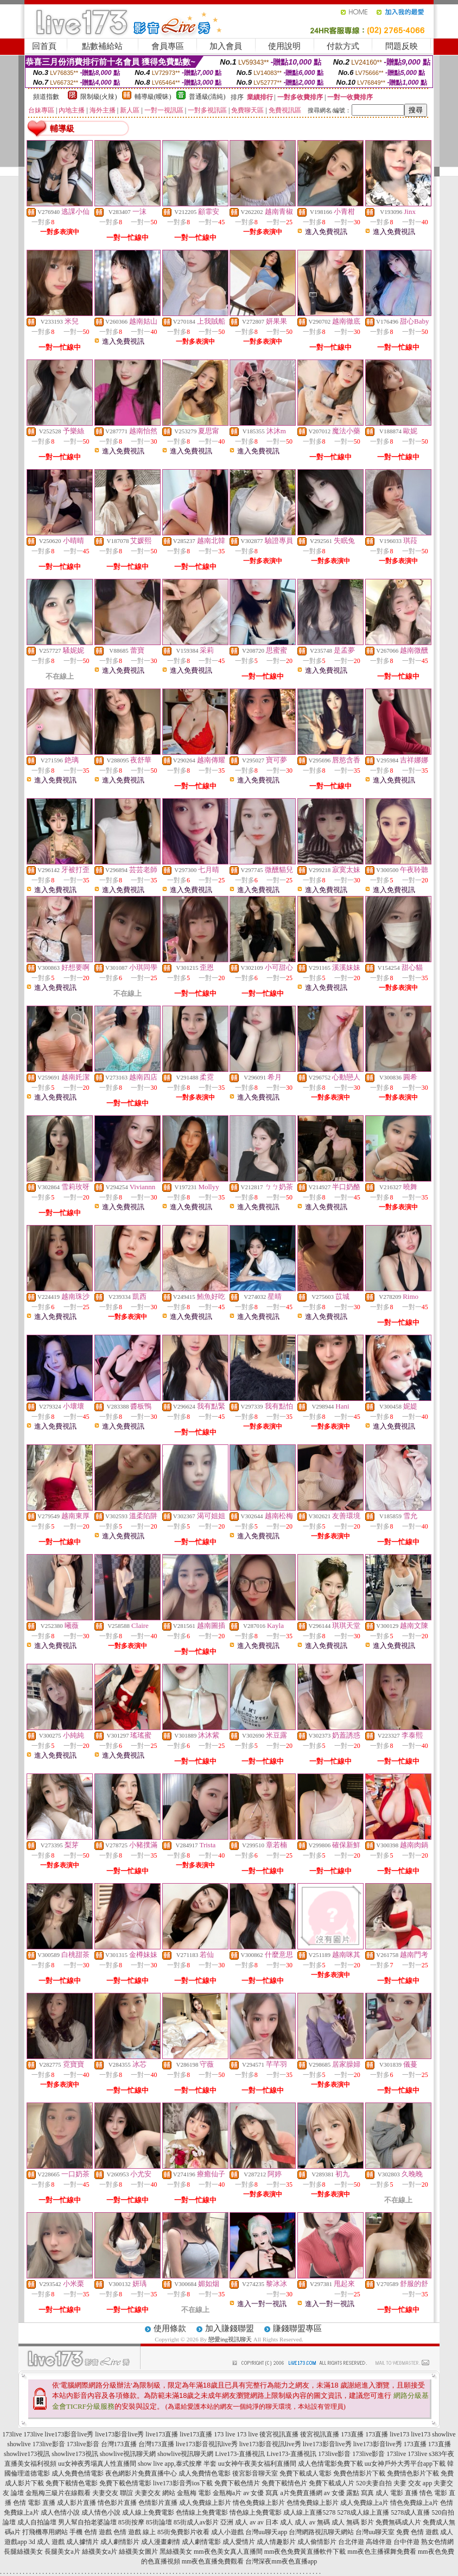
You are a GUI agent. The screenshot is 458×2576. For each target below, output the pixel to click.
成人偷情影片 (316, 2542)
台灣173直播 (119, 2444)
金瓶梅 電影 (194, 2493)
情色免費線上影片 (259, 2502)
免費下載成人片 (331, 2483)
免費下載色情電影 (125, 2483)
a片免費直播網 (301, 2493)
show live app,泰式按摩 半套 (177, 2463)
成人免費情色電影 (205, 2473)
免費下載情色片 (284, 2483)
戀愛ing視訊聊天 (230, 2339)
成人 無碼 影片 (353, 2522)
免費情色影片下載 (413, 2473)
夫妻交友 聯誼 (112, 2493)
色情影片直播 (157, 2502)
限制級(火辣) (98, 96)
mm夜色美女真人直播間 (228, 2551)
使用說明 (284, 46)
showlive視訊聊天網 (128, 2454)
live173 (399, 2434)
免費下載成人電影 (305, 2473)
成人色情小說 (60, 2512)
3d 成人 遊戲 (47, 2542)
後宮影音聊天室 (255, 2473)
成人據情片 (82, 2542)
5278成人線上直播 (363, 2512)
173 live (224, 2434)
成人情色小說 (100, 2512)
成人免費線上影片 (205, 2502)
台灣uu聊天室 (375, 2532)
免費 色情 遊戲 (417, 2532)
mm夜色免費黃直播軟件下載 (305, 2551)
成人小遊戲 (227, 2532)
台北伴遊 (351, 2542)
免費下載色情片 (237, 2483)
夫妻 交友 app (412, 2483)
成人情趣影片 (276, 2542)
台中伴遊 (406, 2542)
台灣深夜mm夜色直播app (281, 2561)
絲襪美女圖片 (138, 2551)
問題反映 (401, 46)
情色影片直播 (117, 2502)
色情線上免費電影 (202, 2512)
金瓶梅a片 (227, 2493)
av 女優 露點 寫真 (349, 2493)
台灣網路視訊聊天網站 (321, 2532)
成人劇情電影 (201, 2542)
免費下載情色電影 (72, 2483)
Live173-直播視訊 (240, 2454)
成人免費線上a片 (364, 2502)
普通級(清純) (207, 96)
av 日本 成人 (275, 2522)
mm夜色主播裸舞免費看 (381, 2551)
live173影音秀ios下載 (183, 2483)
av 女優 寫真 (260, 2493)
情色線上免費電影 (256, 2512)
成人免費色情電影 (78, 2473)
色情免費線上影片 (313, 2502)
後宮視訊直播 (278, 2434)
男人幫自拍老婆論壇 (87, 2522)
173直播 (352, 2434)
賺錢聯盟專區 (297, 2328)
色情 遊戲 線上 (134, 2532)
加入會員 (225, 46)
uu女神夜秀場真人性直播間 (97, 2463)
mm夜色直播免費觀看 (213, 2561)
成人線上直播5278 (309, 2512)
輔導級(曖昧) (153, 96)
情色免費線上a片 (414, 2502)
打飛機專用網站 (45, 2532)
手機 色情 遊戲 (90, 2532)
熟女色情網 (437, 2542)
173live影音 (49, 2444)
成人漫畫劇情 (160, 2542)
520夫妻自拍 (374, 2483)
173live (12, 2434)
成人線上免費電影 (148, 2512)
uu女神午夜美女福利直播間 (257, 2463)
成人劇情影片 (119, 2542)
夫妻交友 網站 (155, 2493)
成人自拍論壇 (36, 2522)
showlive (443, 2434)
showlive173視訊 (27, 2454)
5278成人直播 (410, 2512)
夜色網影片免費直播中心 (141, 2473)
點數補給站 (102, 46)
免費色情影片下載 (359, 2473)
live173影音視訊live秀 (207, 2444)
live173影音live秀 (68, 2434)
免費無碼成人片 (398, 2522)
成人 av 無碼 (312, 2522)
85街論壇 (159, 2522)
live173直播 (161, 2434)
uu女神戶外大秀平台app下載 (405, 2463)
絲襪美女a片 (99, 2551)
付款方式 (343, 46)
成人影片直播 (76, 2502)
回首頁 (44, 46)
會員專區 (167, 46)
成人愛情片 (238, 2542)
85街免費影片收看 (183, 2532)
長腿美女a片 (62, 2551)
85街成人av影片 (196, 2522)
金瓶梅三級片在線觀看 (58, 2493)
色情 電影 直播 (34, 2502)
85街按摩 (131, 2522)
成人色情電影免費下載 (330, 2463)
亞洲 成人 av (238, 2522)
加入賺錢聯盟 (229, 2328)
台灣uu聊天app (266, 2532)
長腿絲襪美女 (23, 2551)
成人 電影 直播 (397, 2493)
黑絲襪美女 (176, 2551)
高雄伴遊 (379, 2542)
